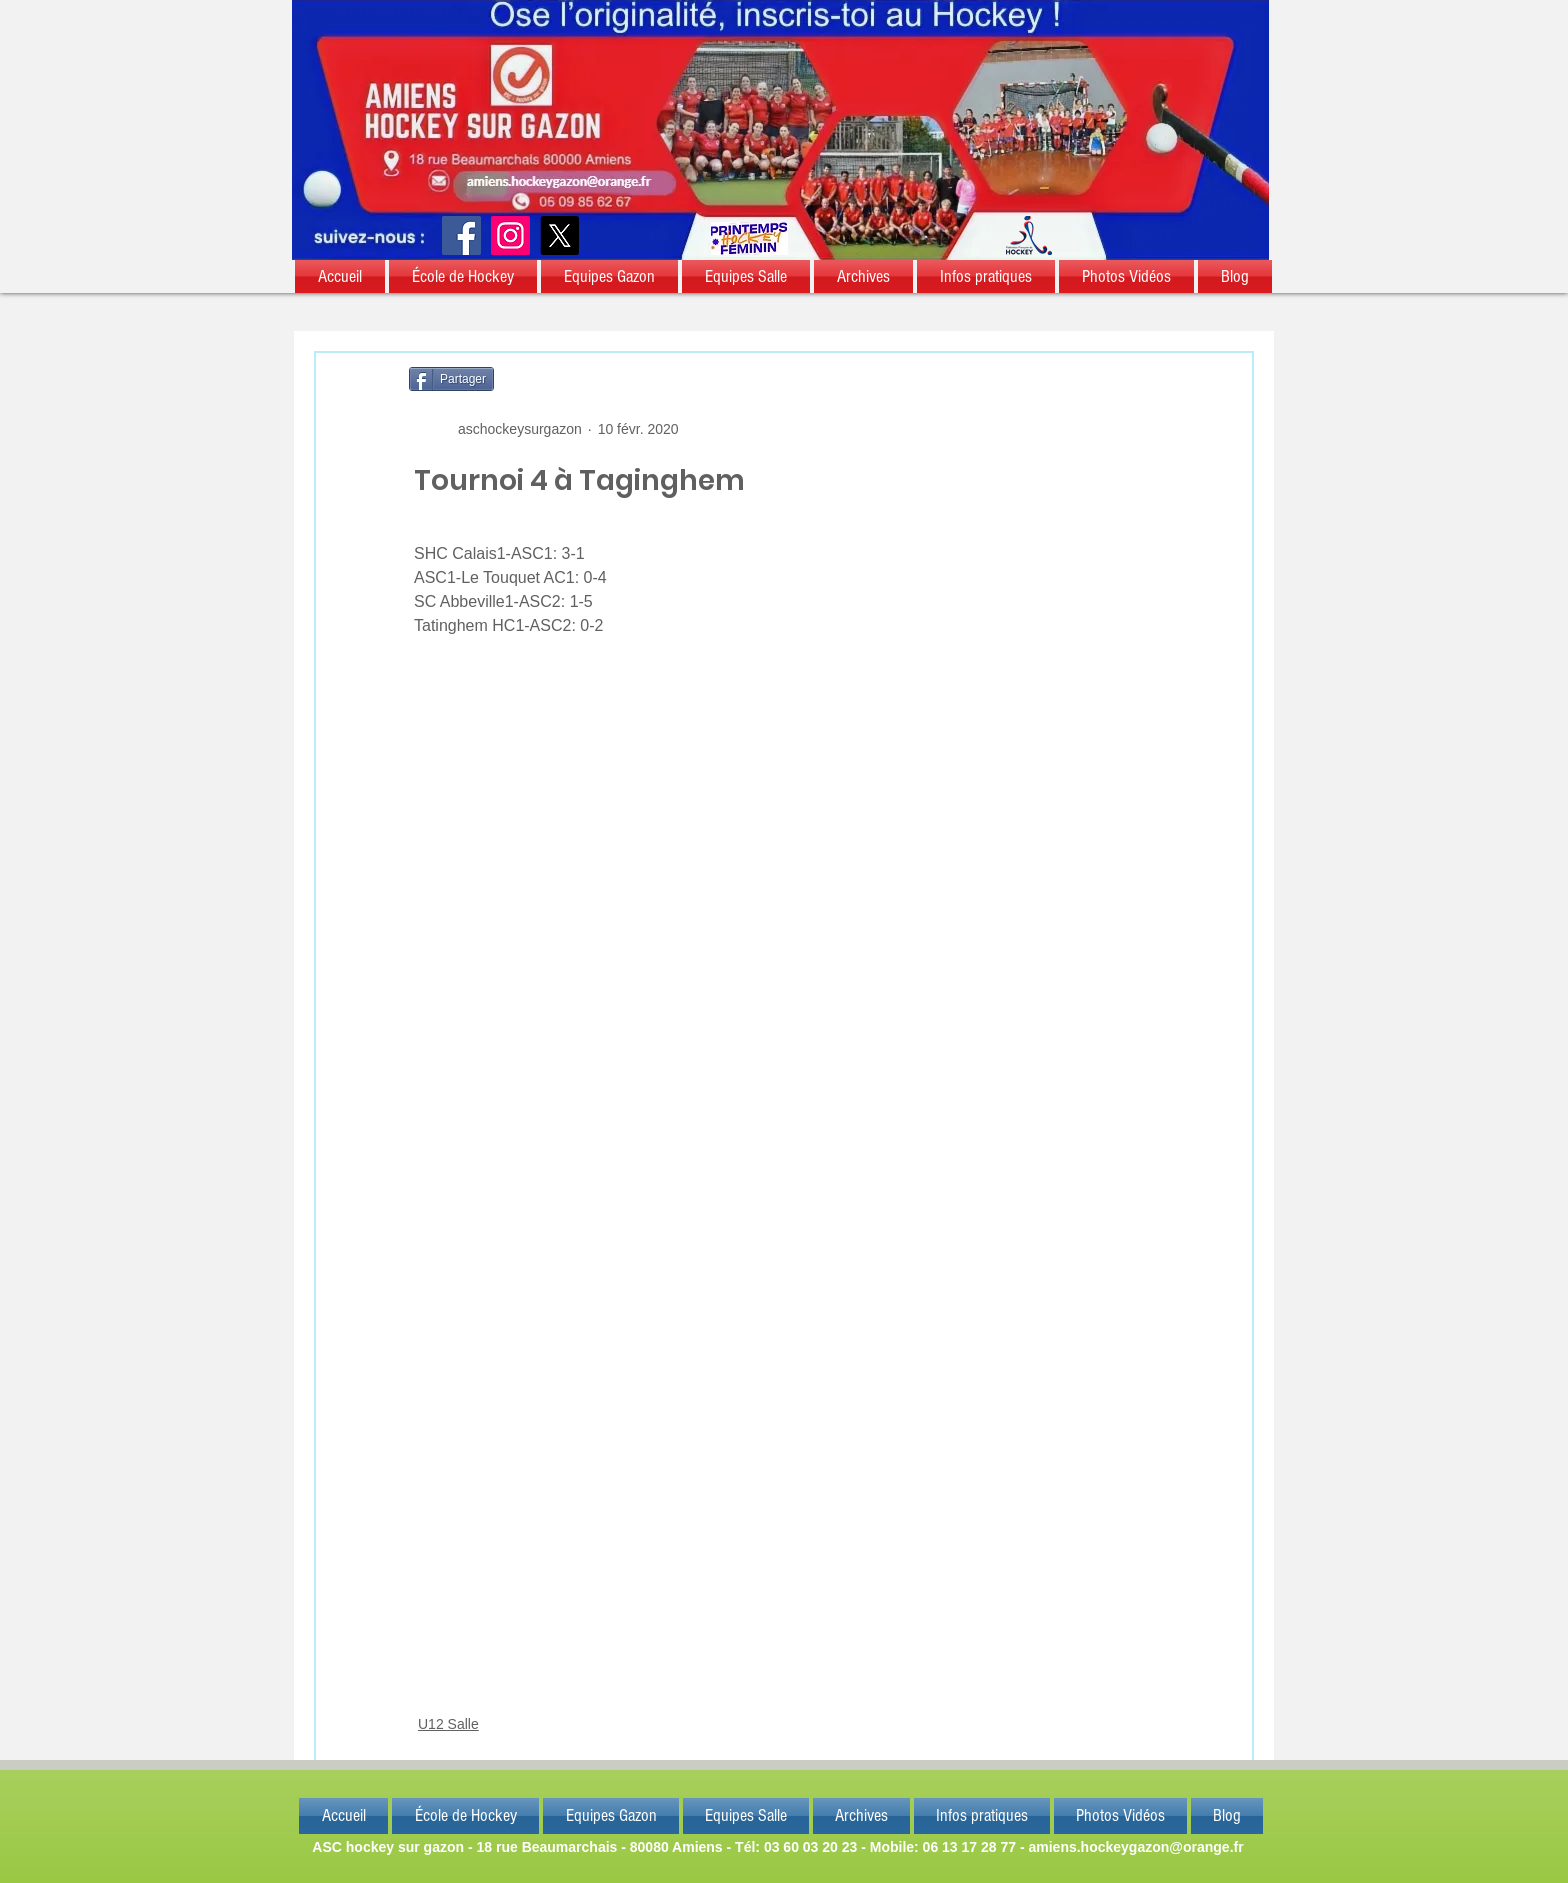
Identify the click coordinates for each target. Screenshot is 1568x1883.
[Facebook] (461, 235)
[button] (341, 276)
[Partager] (451, 379)
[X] (559, 235)
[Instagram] (510, 235)
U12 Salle (448, 1724)
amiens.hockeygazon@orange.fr (1135, 1847)
